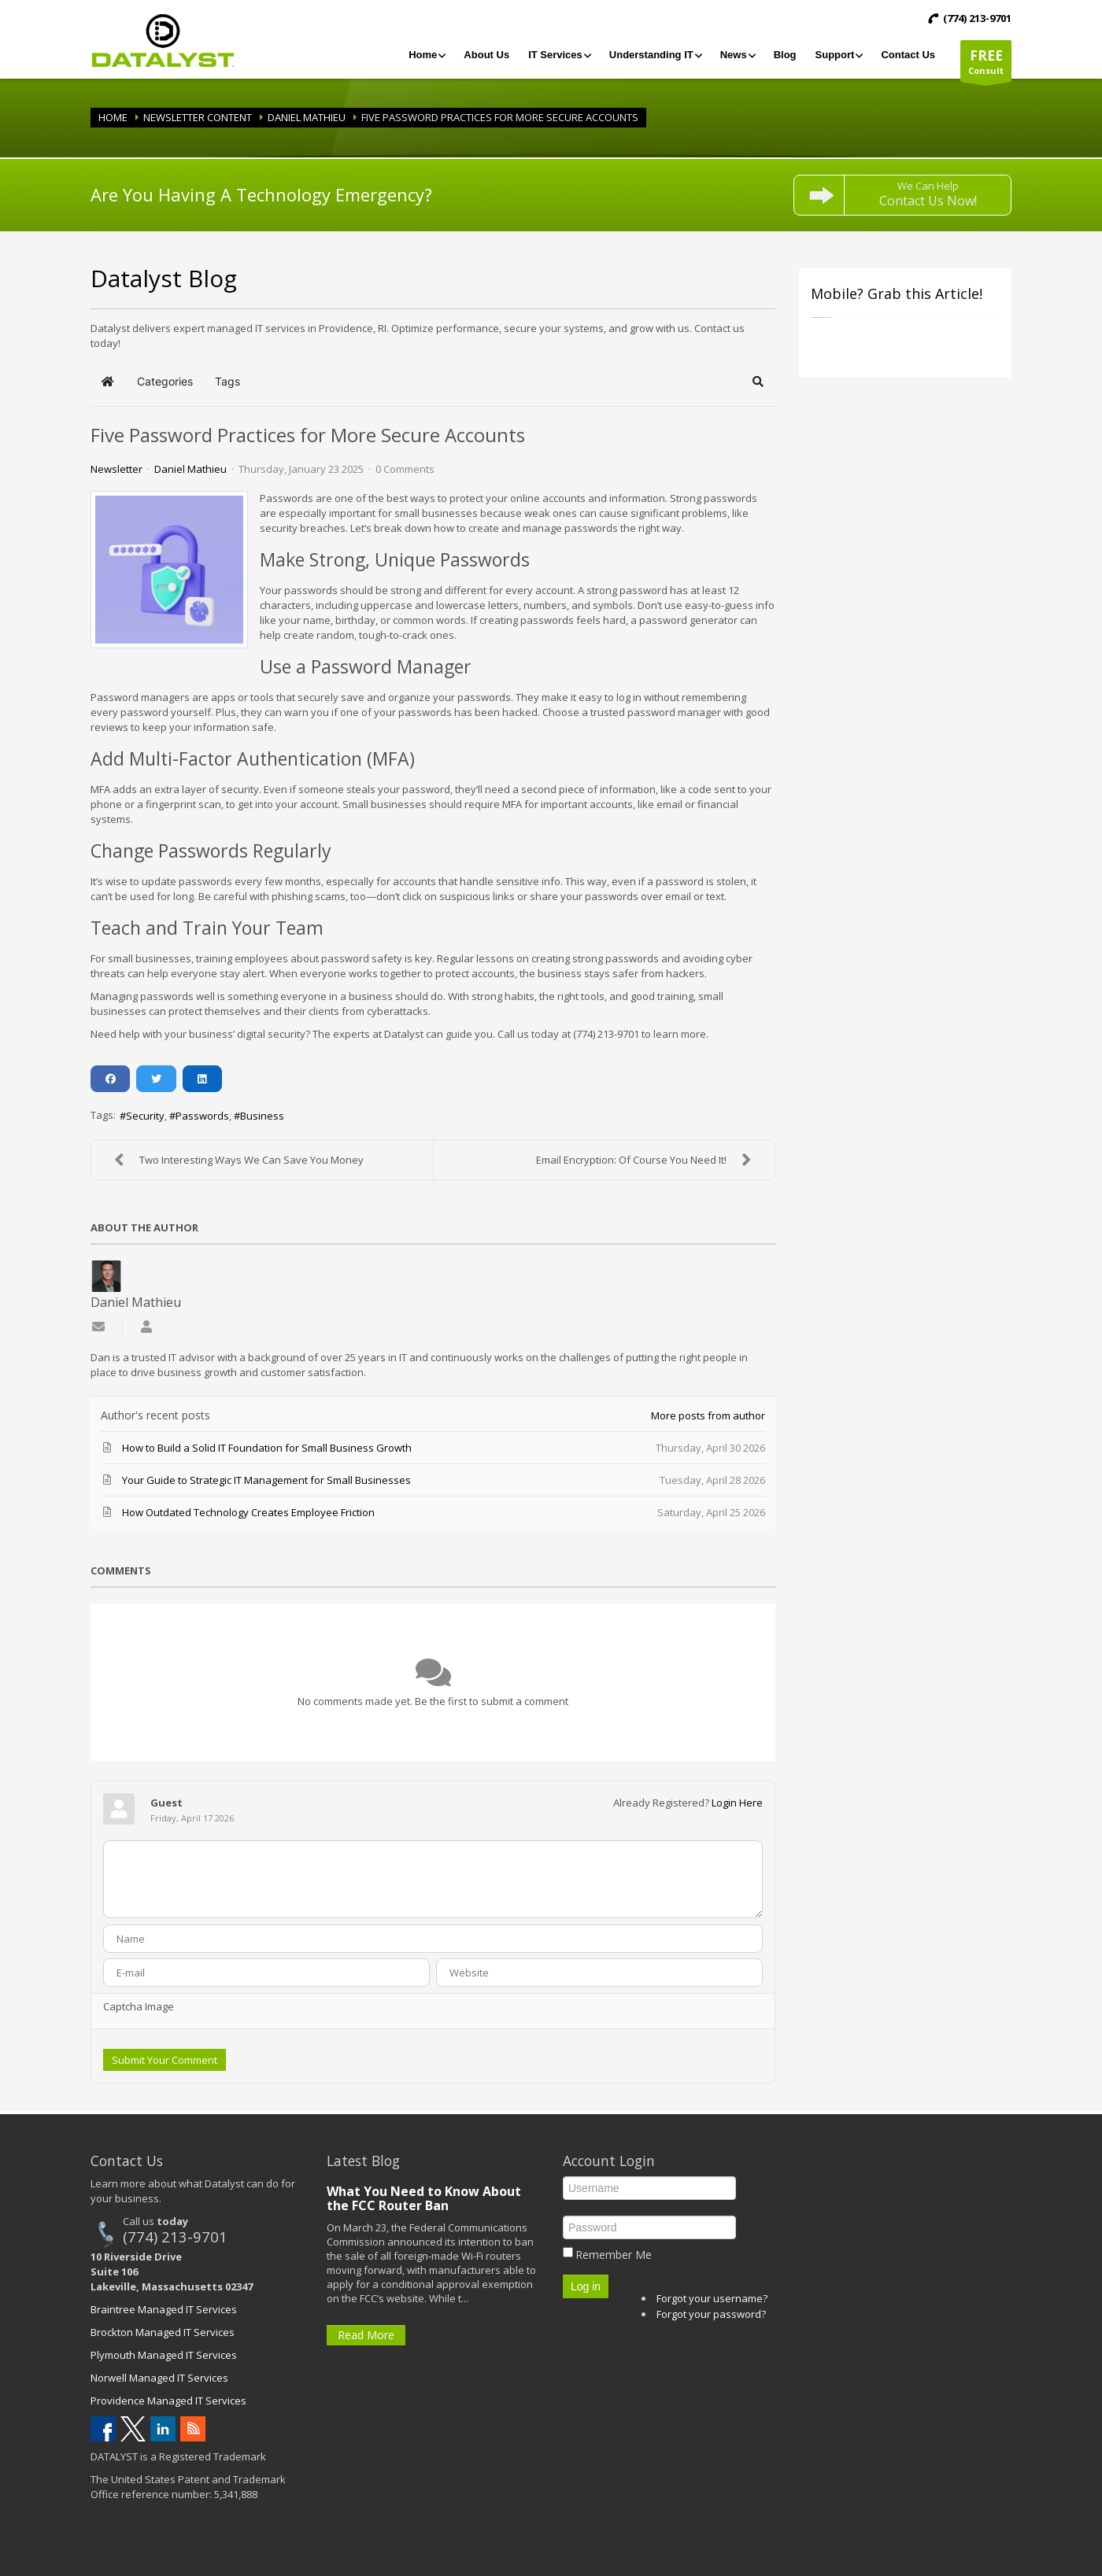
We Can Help (928, 194)
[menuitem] (426, 55)
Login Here (737, 1802)
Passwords (202, 1116)
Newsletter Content (197, 117)
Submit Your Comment (164, 2060)
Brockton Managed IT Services (163, 2332)
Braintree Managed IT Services (164, 2309)
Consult (985, 64)
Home (113, 117)
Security (145, 1116)
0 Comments (405, 469)
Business (262, 1116)
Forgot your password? (711, 2314)
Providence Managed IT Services (168, 2400)
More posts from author (708, 1415)
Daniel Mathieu (307, 117)
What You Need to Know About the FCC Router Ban (424, 2198)
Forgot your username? (711, 2298)
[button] (758, 382)
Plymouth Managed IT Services (164, 2355)
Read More (366, 2334)
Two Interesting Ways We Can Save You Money (235, 1160)
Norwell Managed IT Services (159, 2378)
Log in (586, 2286)
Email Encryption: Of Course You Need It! (647, 1160)
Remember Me (613, 2254)
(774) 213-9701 (175, 2236)
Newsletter (116, 469)
